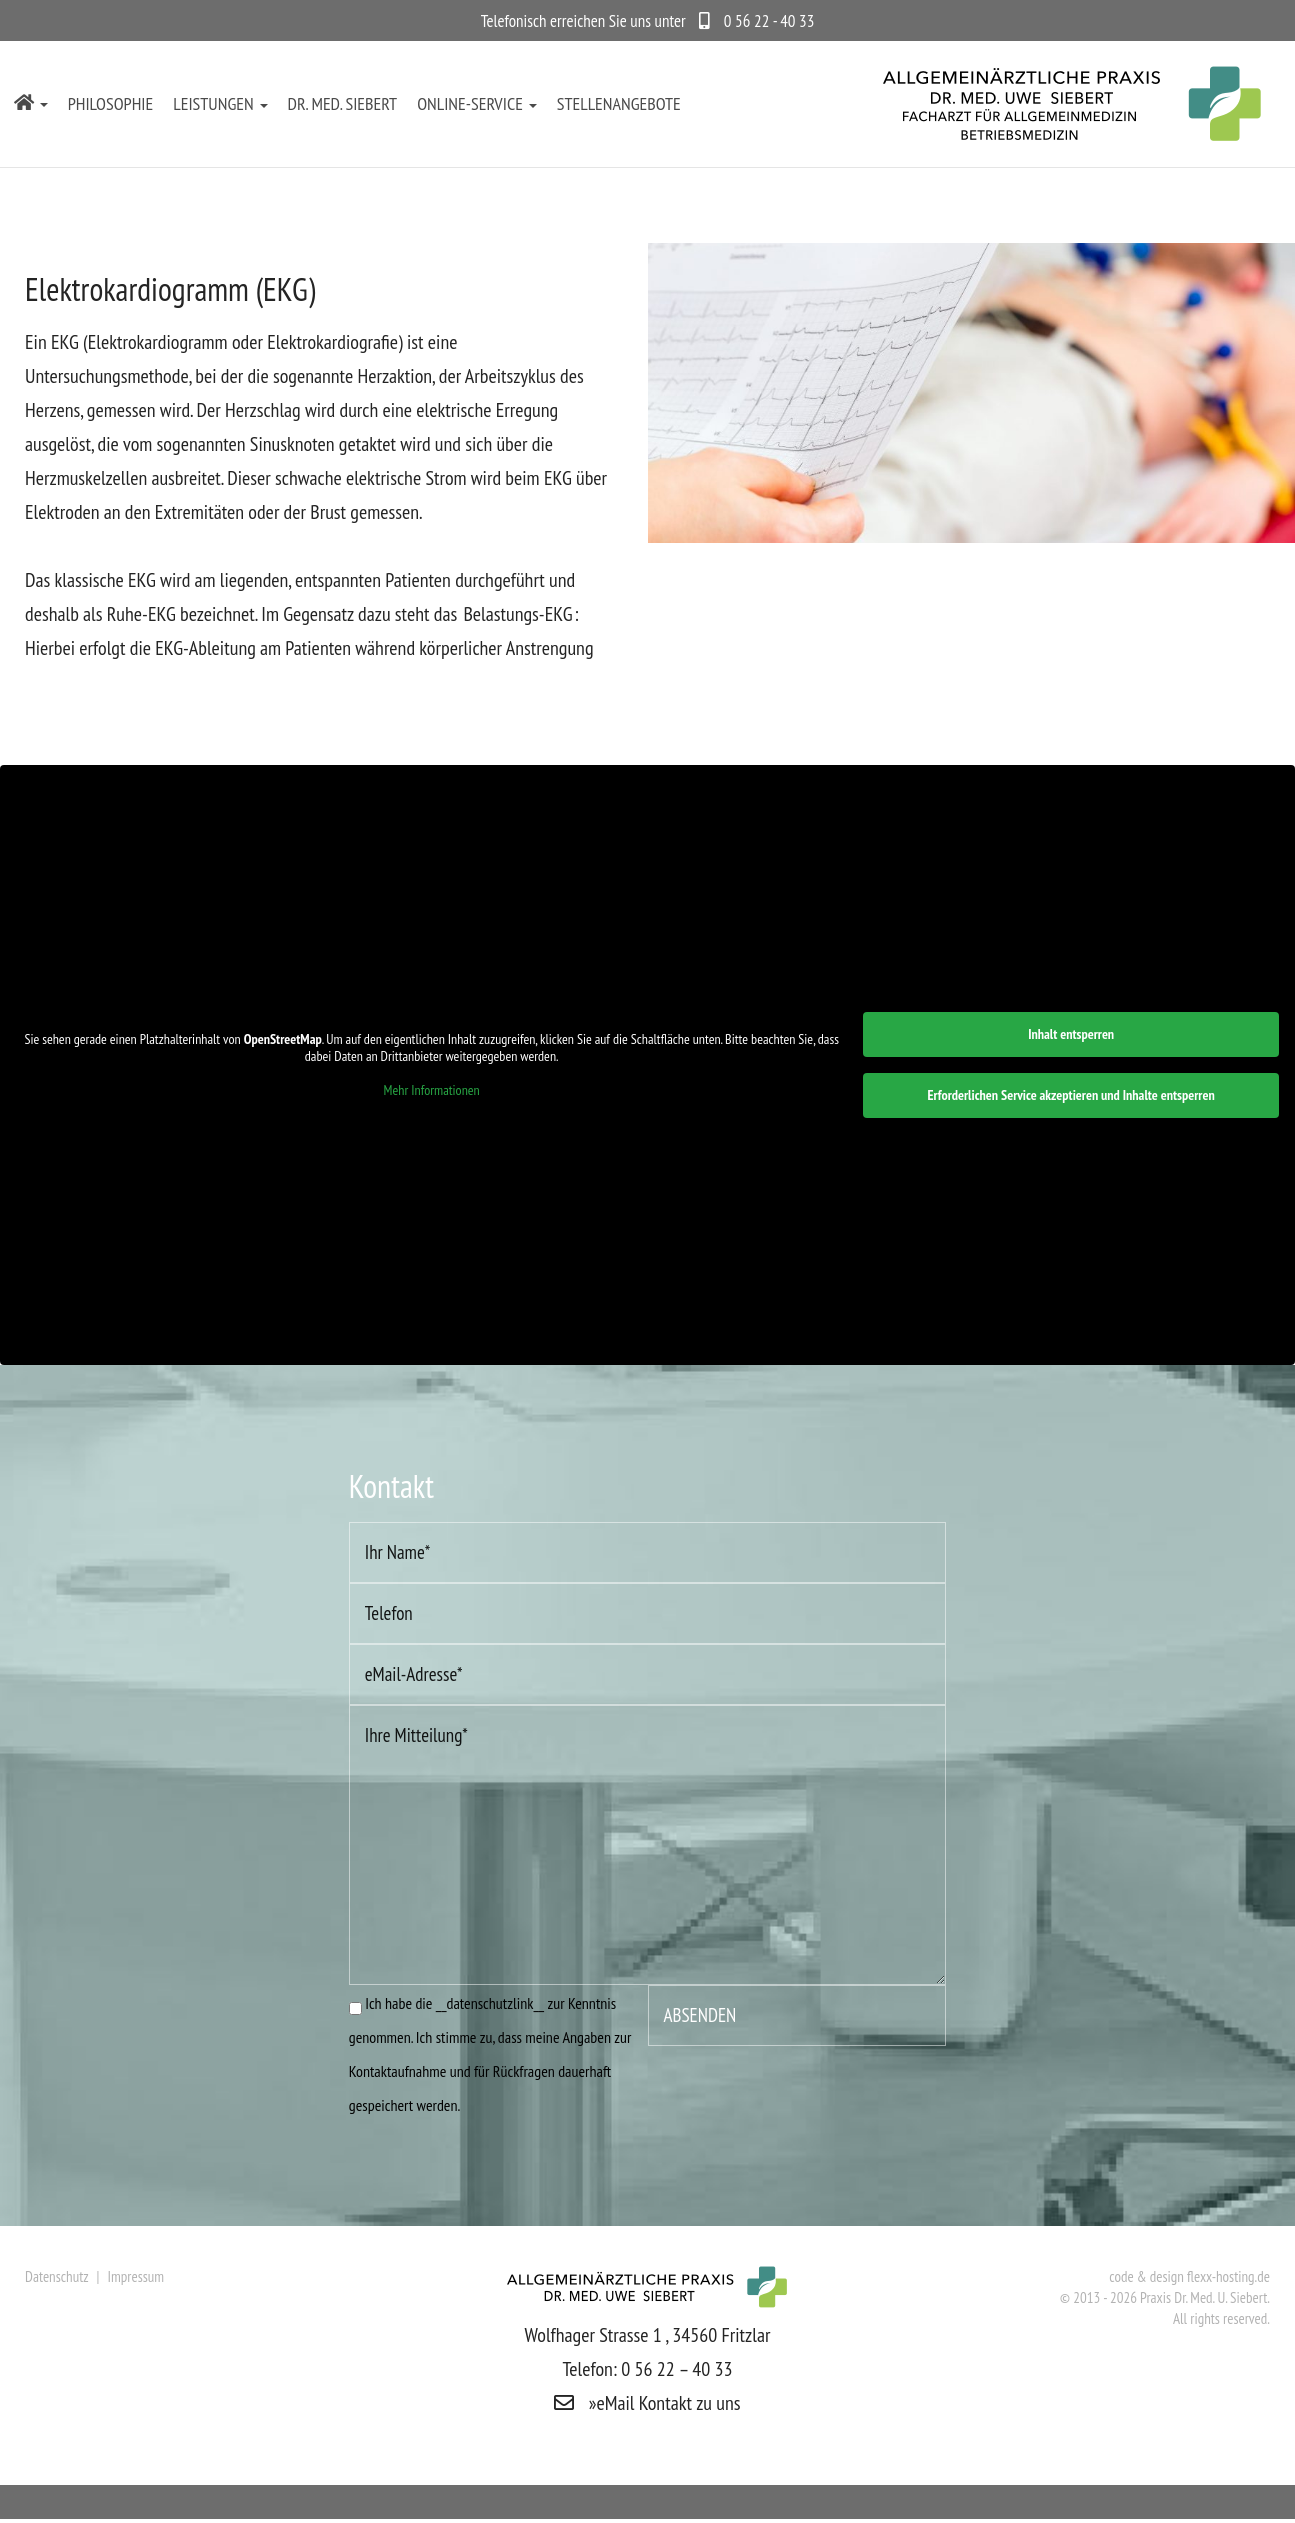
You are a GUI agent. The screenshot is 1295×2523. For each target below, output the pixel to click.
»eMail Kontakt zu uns (647, 2405)
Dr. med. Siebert (343, 103)
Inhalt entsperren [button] (1071, 1036)
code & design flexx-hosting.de (1189, 2278)
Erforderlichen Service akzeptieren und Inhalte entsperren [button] (1071, 1097)
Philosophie (111, 103)
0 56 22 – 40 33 (676, 2371)
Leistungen (220, 103)
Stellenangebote (619, 103)
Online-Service (477, 103)
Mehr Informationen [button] (432, 1092)
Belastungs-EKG (517, 614)
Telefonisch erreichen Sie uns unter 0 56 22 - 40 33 (648, 21)
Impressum (136, 2278)
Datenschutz (58, 2278)
